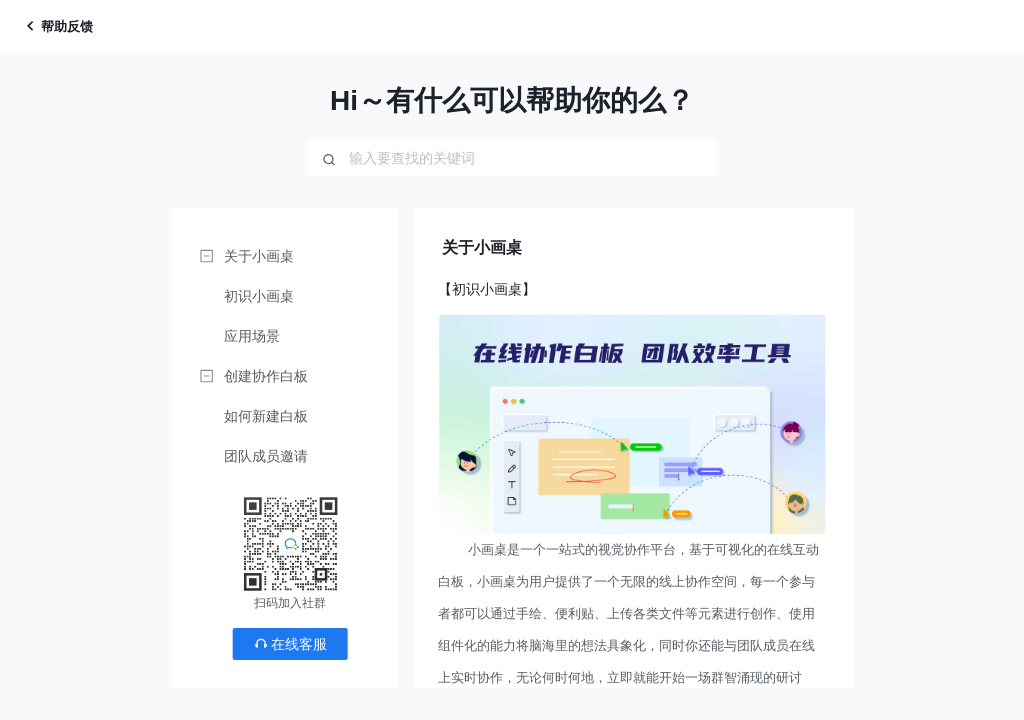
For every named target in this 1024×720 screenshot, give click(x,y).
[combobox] (512, 158)
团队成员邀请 (266, 456)
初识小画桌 (259, 296)
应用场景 (252, 336)
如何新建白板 (266, 416)
